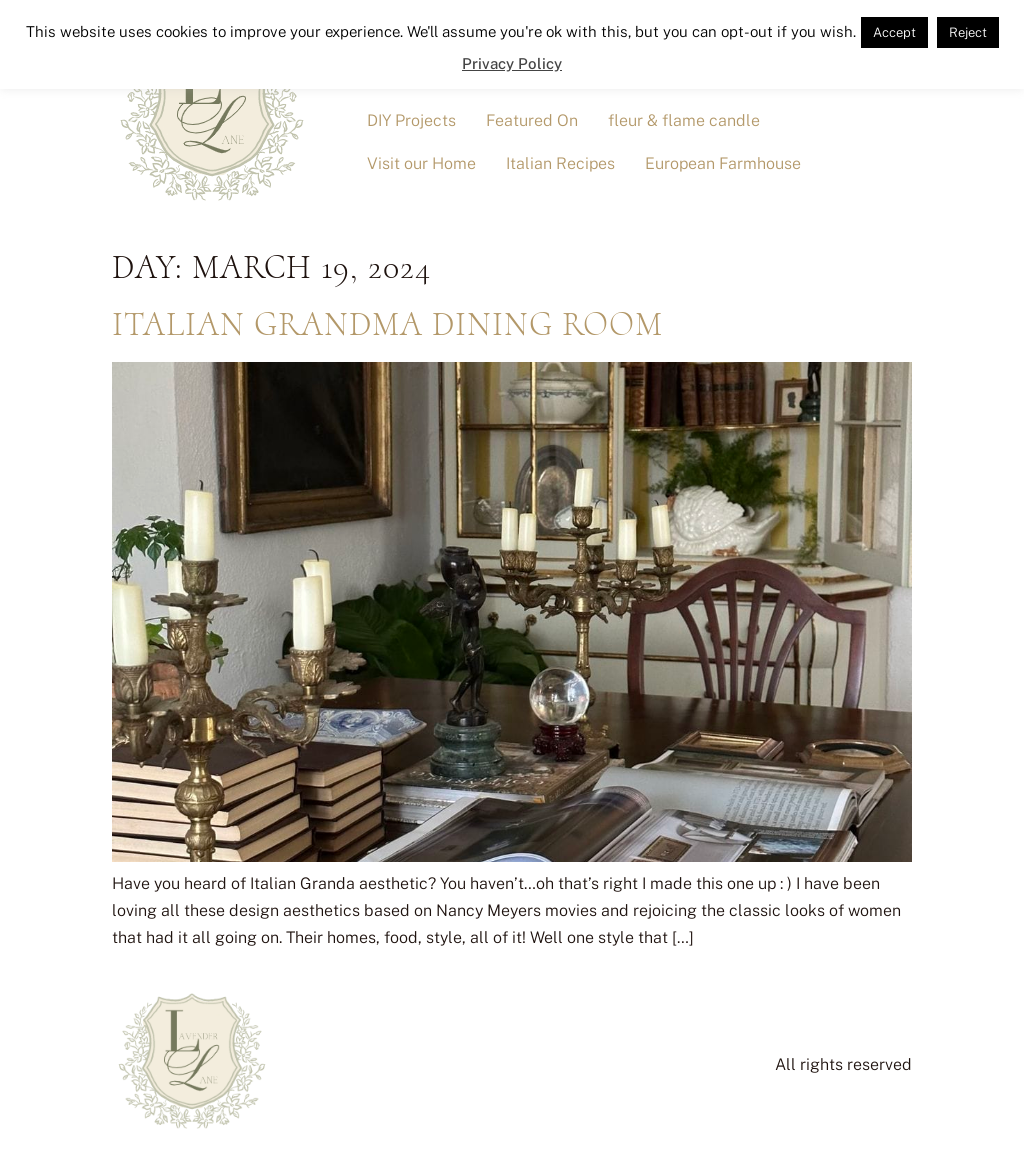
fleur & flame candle (684, 120)
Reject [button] (968, 32)
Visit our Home (421, 163)
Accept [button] (894, 32)
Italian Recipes (560, 163)
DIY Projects (411, 120)
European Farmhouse (723, 163)
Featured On (532, 120)
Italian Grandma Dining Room (387, 324)
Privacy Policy (512, 63)
